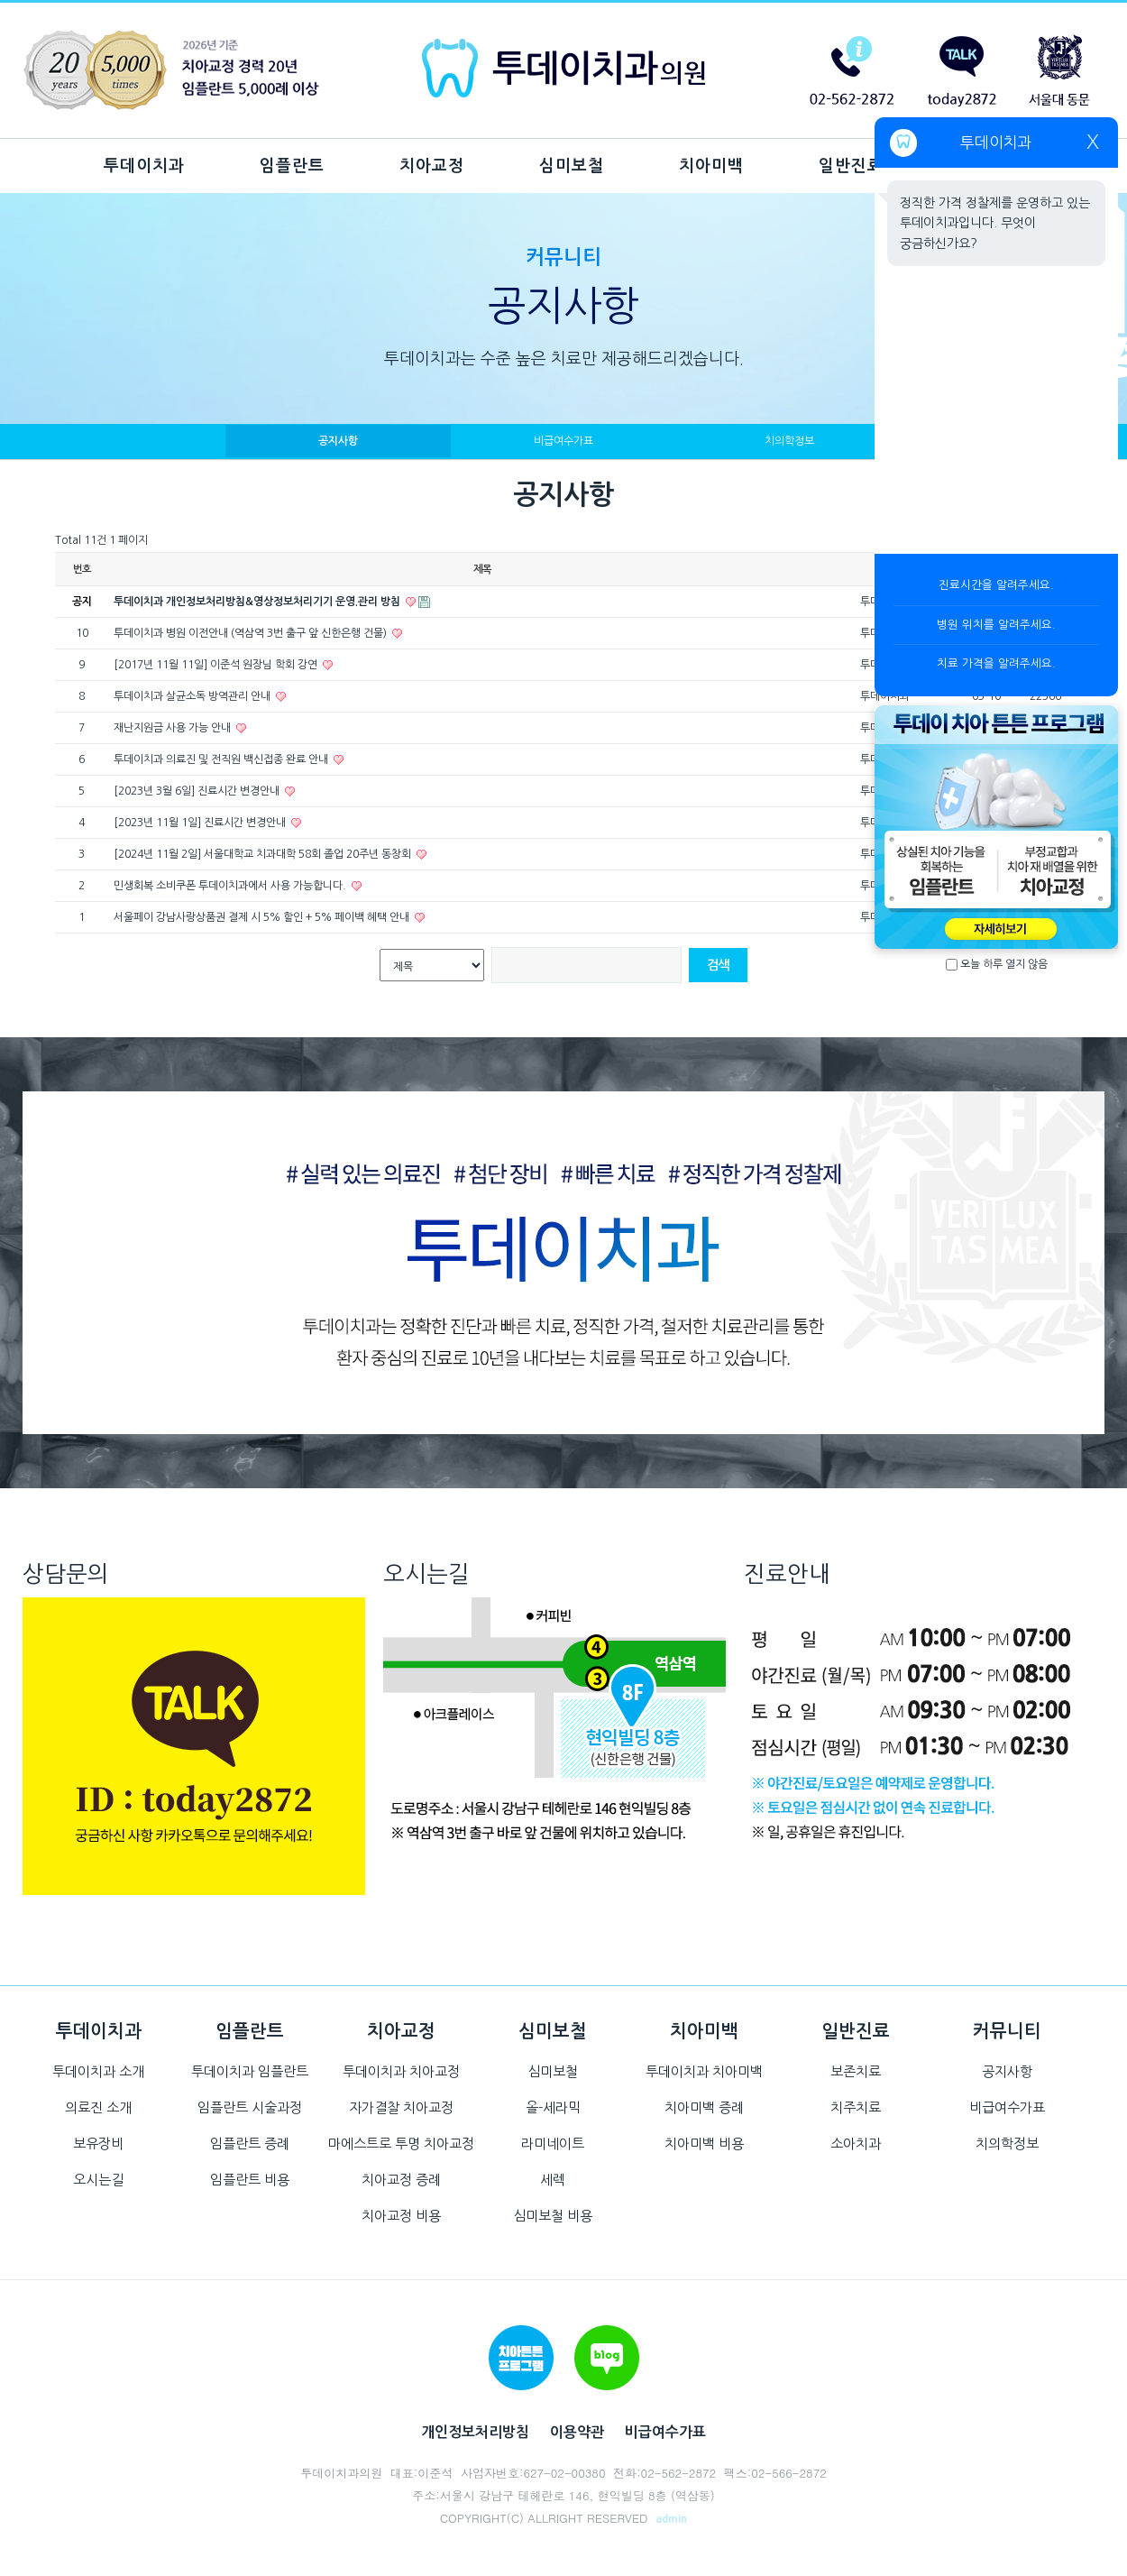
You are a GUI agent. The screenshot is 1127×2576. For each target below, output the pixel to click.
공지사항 (338, 441)
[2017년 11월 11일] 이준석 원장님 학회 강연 (217, 664)
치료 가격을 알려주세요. (996, 663)
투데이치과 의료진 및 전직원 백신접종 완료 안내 (222, 759)
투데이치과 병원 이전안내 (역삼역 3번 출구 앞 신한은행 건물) (251, 633)
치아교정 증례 (401, 2179)
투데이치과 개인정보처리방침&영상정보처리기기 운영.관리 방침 (258, 601)
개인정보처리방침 (475, 2432)
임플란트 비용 (249, 2179)
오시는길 (98, 2179)
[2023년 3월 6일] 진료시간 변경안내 (198, 791)
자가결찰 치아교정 (401, 2107)
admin (671, 2519)
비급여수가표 (563, 441)
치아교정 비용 (401, 2215)
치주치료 (855, 2107)
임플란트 (292, 166)
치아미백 (711, 166)
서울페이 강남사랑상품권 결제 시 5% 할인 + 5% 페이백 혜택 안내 (263, 917)
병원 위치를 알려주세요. (996, 624)
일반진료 (851, 166)
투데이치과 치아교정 (401, 2071)
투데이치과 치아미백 (704, 2071)
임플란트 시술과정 (249, 2107)
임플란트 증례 (249, 2143)
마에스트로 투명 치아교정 (401, 2143)
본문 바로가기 (0, 0)
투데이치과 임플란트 (249, 2071)
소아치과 (855, 2143)
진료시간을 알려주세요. (996, 585)
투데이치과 (144, 166)
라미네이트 (552, 2143)
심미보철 (571, 166)
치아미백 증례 (704, 2107)
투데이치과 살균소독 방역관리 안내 (193, 696)
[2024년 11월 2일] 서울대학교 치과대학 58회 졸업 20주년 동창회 (264, 854)
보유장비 (98, 2143)
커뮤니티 (1007, 2031)
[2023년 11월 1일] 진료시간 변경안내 (201, 822)
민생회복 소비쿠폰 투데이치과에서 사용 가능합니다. (231, 885)
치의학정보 (789, 441)
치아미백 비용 (704, 2143)
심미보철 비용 (552, 2215)
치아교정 (431, 166)
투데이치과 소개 (98, 2071)
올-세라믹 (553, 2107)
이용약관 (577, 2432)
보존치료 (855, 2071)
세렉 (552, 2179)
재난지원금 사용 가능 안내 (174, 727)
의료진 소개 (98, 2107)
